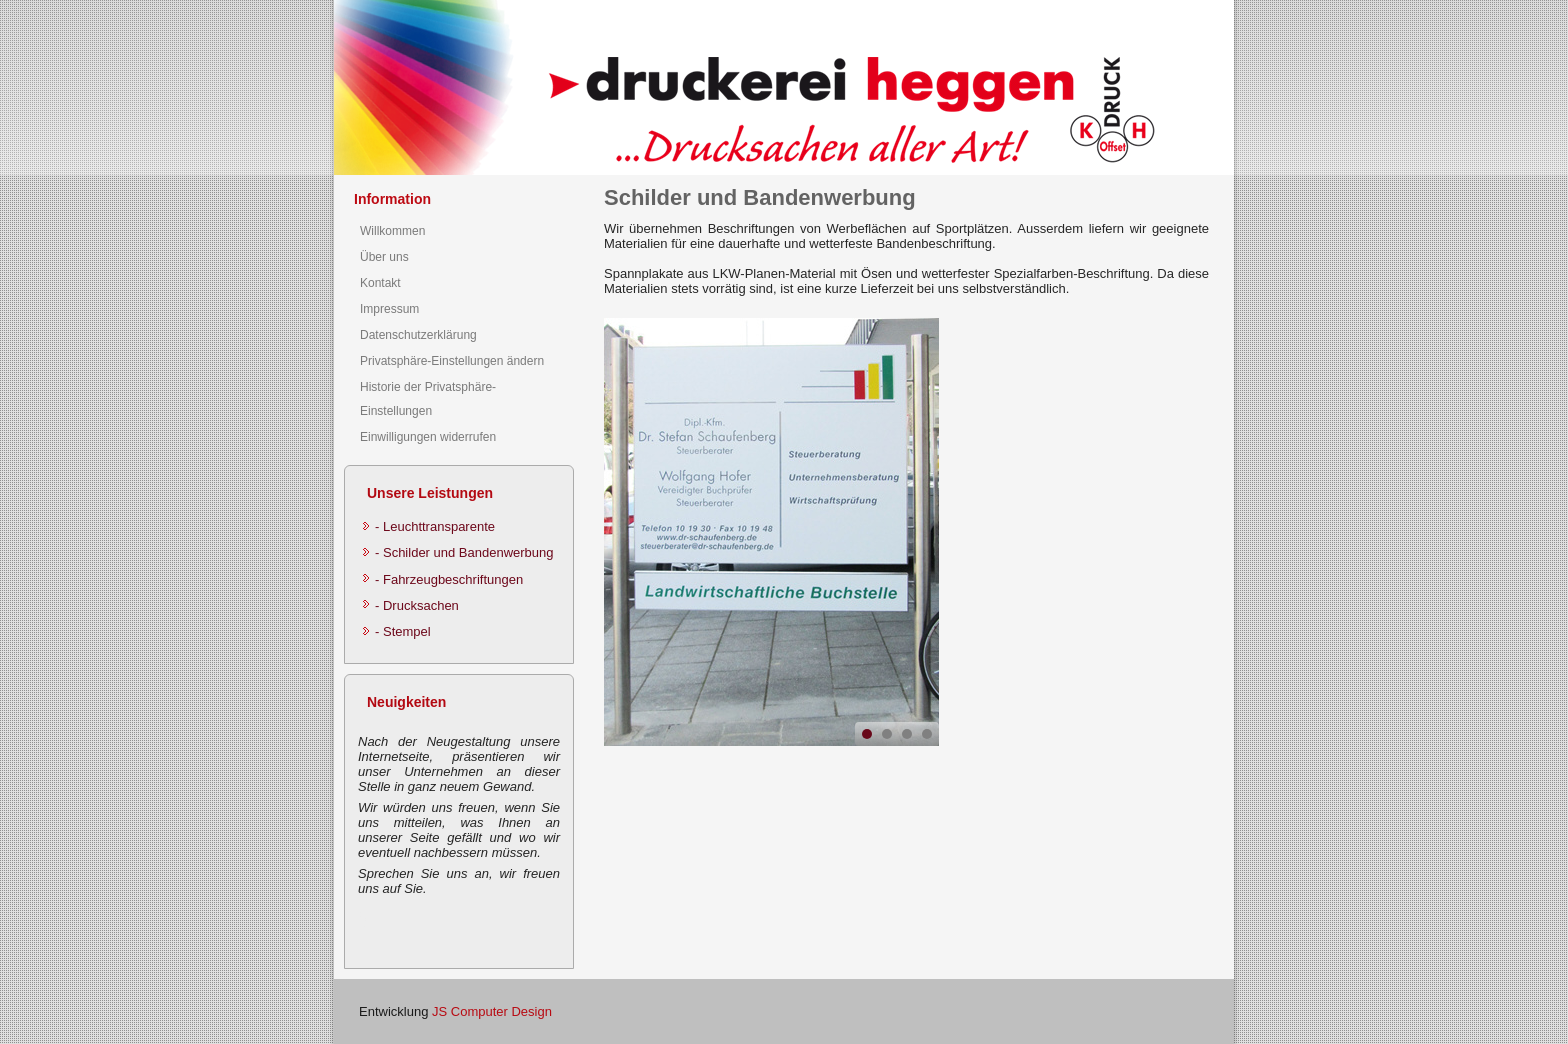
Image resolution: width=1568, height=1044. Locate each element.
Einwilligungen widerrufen (428, 437)
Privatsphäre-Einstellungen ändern (452, 361)
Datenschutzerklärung (418, 335)
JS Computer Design (492, 1011)
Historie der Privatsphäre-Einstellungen (428, 399)
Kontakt (380, 283)
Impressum (389, 309)
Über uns (384, 257)
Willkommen (392, 231)
